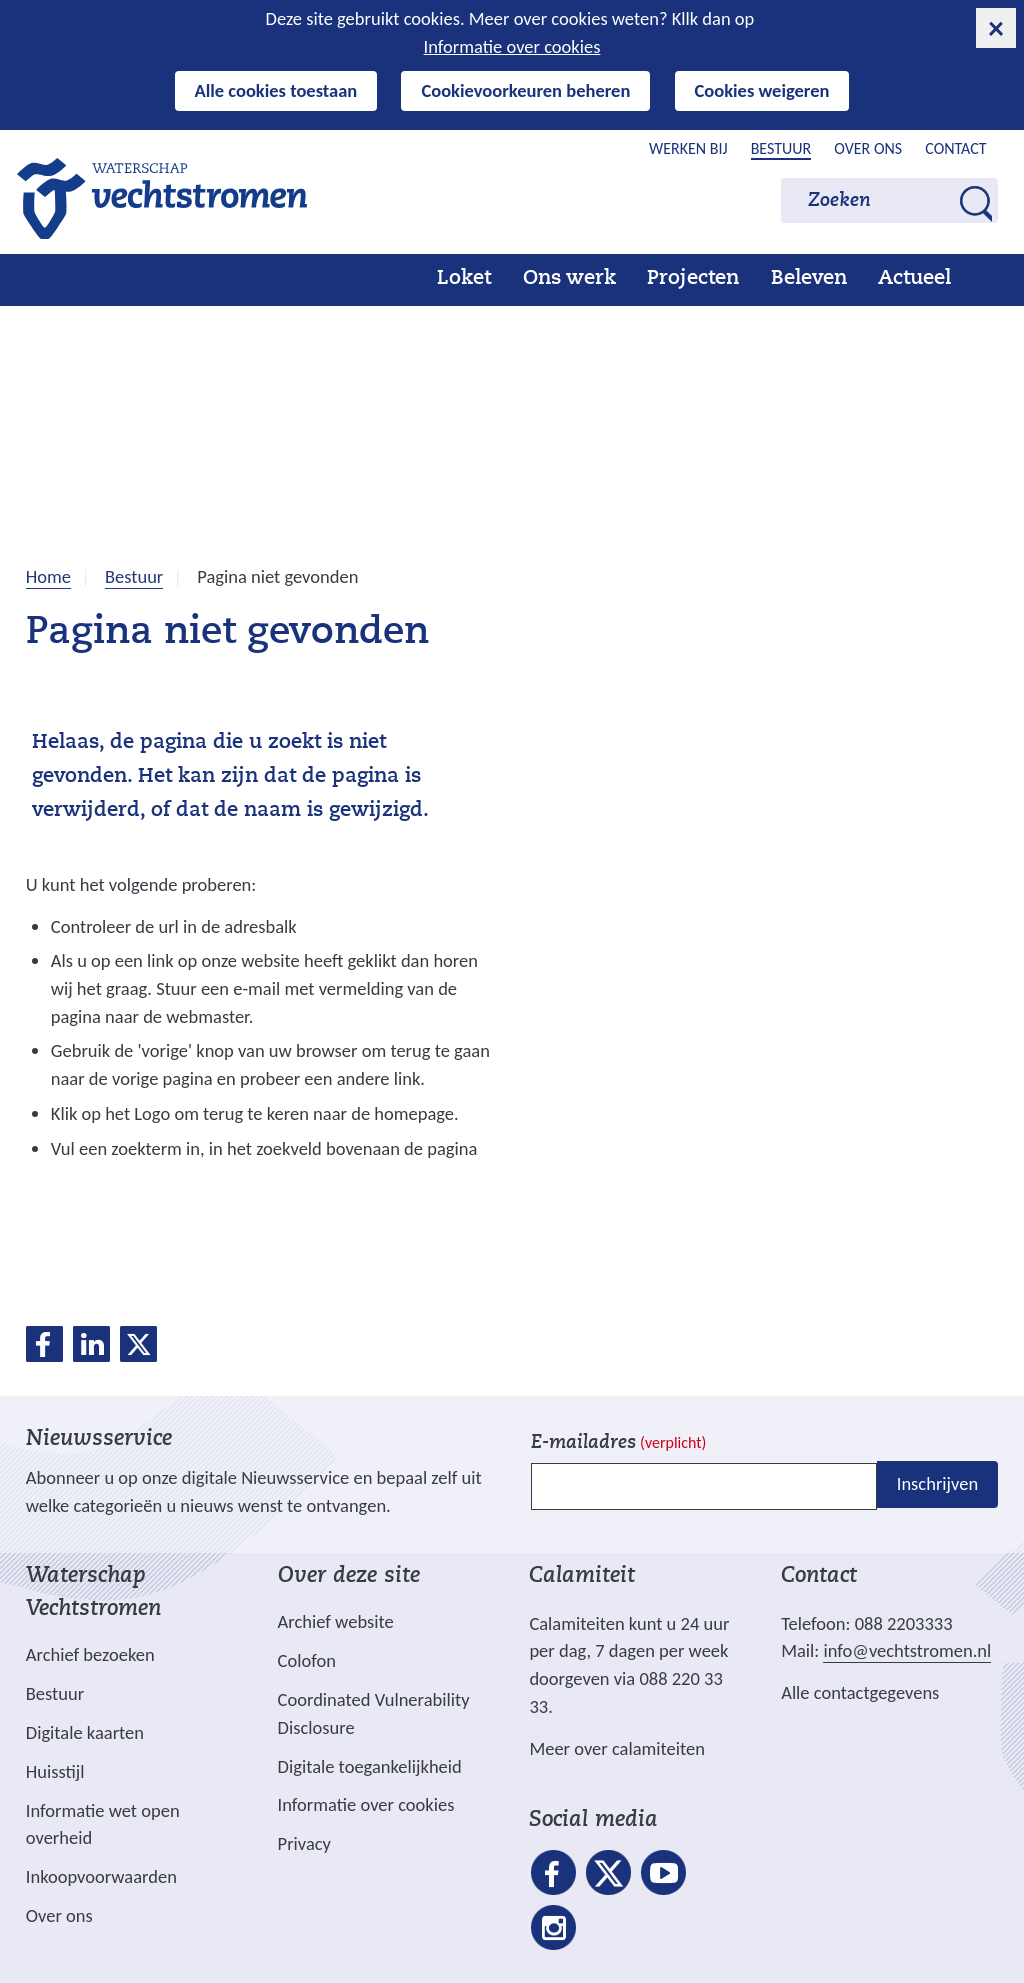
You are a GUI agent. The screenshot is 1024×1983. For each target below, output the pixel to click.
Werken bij (688, 148)
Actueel (914, 279)
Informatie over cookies (512, 46)
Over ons (868, 148)
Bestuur (781, 148)
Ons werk (569, 279)
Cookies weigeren (762, 90)
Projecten (693, 279)
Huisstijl (55, 1771)
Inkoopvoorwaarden (101, 1876)
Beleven (809, 279)
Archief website (336, 1621)
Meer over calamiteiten (617, 1748)
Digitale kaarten (85, 1733)
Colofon (307, 1660)
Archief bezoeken (90, 1654)
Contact (955, 148)
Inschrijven (937, 1484)
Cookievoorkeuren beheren (525, 90)
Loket (464, 279)
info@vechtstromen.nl (907, 1650)
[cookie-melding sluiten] (996, 28)
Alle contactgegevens (860, 1692)
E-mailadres (618, 1443)
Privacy (304, 1843)
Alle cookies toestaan (276, 90)
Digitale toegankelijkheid (370, 1766)
